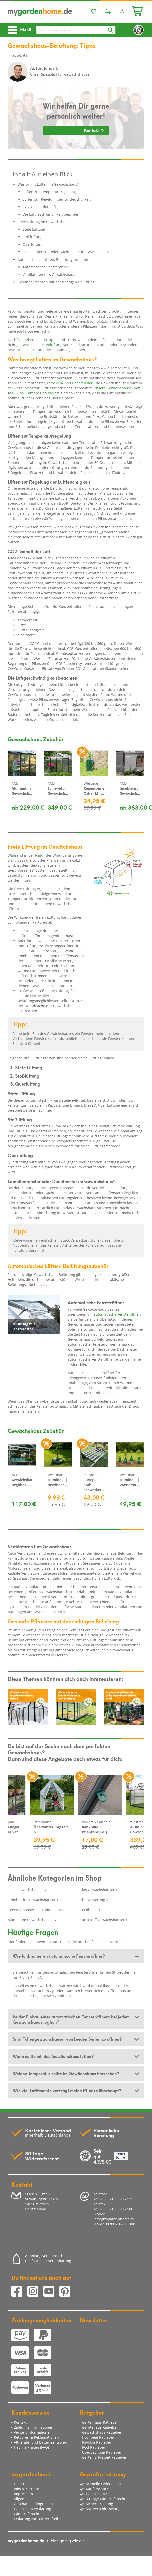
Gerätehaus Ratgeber (100, 2427)
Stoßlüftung (32, 236)
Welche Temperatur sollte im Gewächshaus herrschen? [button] (66, 2073)
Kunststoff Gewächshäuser (102, 1919)
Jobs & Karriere (26, 2488)
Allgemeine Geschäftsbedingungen (33, 2501)
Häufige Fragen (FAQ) (31, 2447)
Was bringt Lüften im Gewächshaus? (48, 184)
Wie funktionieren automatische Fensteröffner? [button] (59, 1955)
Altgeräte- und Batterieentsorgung (43, 2442)
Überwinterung (92, 1899)
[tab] (76, 1956)
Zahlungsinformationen (34, 2427)
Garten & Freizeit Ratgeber (104, 2457)
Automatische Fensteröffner (46, 267)
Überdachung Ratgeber (102, 2452)
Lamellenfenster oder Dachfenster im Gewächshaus (66, 251)
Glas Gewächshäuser (97, 1889)
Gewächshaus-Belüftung (42, 344)
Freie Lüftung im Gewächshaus (44, 221)
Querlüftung (33, 244)
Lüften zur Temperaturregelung (49, 191)
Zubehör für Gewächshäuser (32, 1899)
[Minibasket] (138, 10)
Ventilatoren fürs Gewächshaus (49, 274)
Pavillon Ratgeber (97, 2442)
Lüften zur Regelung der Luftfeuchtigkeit (57, 199)
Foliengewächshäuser (26, 1889)
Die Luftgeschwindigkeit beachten (51, 214)
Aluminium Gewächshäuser (31, 1919)
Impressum (23, 2493)
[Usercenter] (122, 12)
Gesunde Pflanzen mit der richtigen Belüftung (56, 282)
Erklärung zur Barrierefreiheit (39, 2518)
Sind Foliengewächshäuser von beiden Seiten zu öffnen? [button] (67, 2038)
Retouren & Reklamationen (36, 2437)
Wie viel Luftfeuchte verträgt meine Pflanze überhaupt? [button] (67, 2090)
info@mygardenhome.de (114, 2219)
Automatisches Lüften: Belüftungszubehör (53, 259)
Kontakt (94, 129)
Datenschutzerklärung (32, 2508)
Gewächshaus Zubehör (36, 738)
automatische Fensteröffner (117, 1314)
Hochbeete (89, 1909)
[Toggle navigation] (21, 30)
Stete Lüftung (34, 229)
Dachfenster (82, 383)
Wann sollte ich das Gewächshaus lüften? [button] (53, 2055)
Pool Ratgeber (94, 2447)
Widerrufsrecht (27, 2513)
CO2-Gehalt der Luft (39, 206)
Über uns (22, 2483)
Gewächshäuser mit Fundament (34, 1909)
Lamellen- (55, 383)
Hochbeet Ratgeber (98, 2437)
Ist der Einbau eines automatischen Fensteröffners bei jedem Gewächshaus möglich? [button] (71, 2019)
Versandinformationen (33, 2432)
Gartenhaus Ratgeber (100, 2422)
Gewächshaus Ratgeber (102, 2432)
